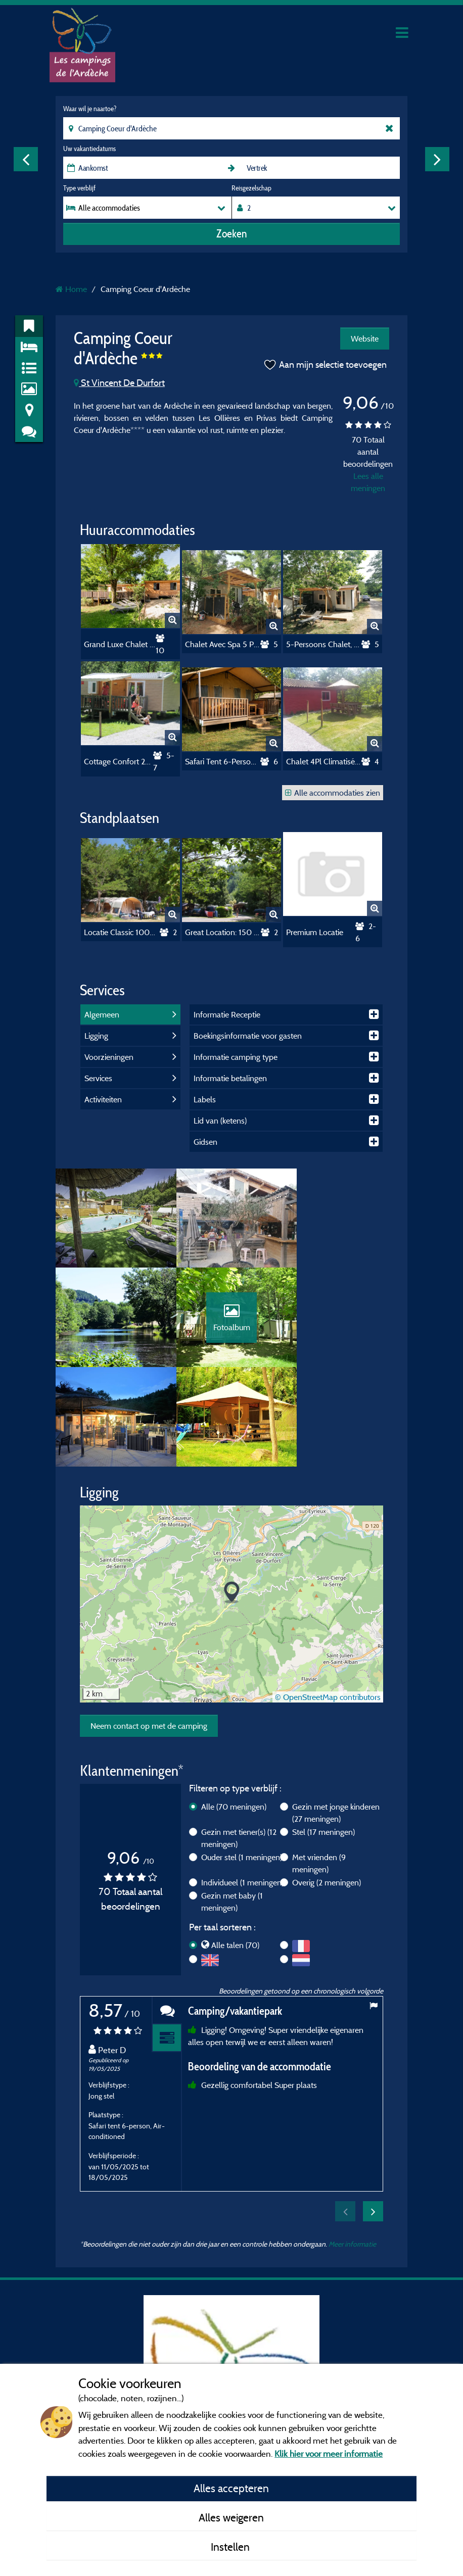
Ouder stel (241, 1761)
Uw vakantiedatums (89, 148)
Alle (233, 1711)
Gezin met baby (232, 1805)
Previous (26, 159)
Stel (323, 1736)
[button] (231, 1496)
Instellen (231, 2546)
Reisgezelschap (251, 187)
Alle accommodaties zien (332, 793)
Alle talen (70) (235, 1849)
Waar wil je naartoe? (89, 108)
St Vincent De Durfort (119, 382)
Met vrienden (319, 1767)
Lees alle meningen (368, 482)
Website (365, 338)
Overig (326, 1786)
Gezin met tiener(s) (238, 1742)
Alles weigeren (231, 2517)
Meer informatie (352, 2148)
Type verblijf (79, 187)
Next (437, 159)
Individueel (242, 1786)
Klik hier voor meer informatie (328, 2453)
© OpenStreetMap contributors (328, 1601)
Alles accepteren (231, 2488)
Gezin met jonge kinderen (336, 1717)
